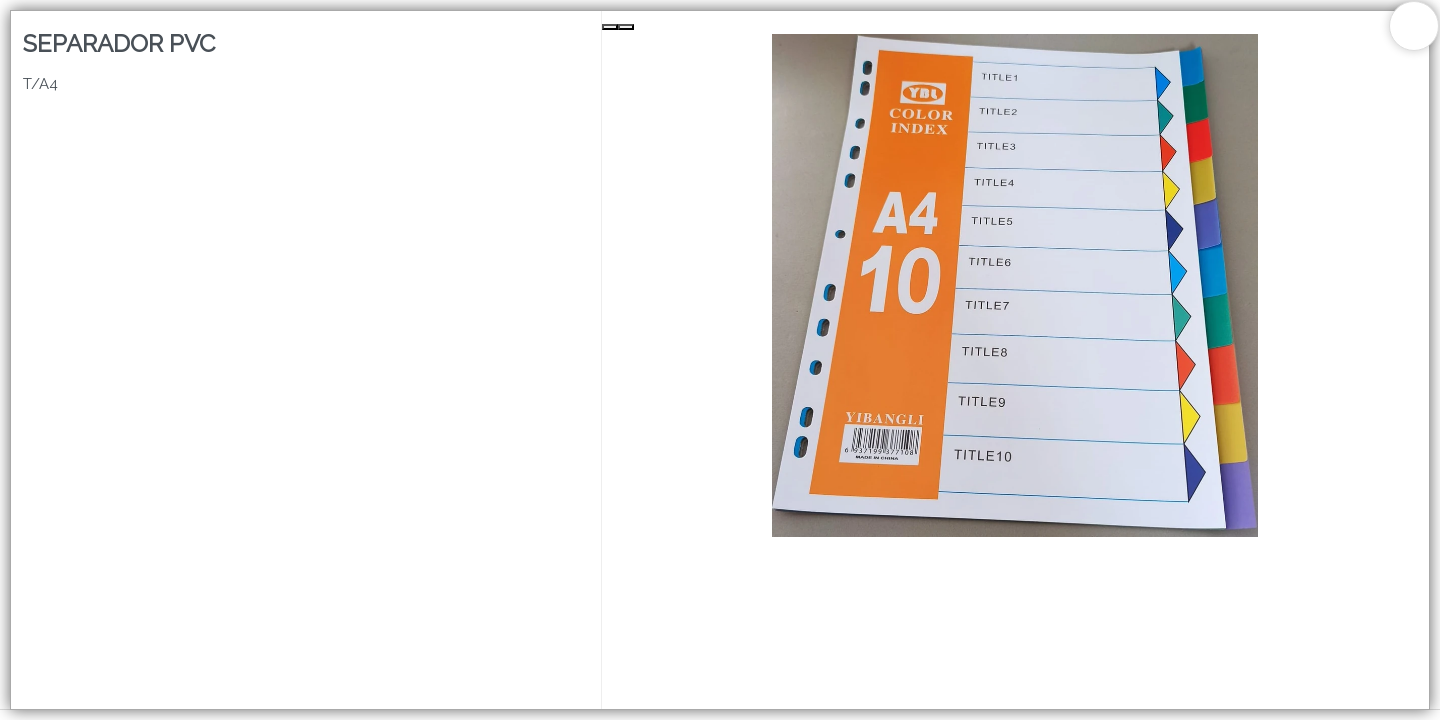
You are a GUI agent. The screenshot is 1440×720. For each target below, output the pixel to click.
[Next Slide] (626, 27)
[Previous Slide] (610, 27)
